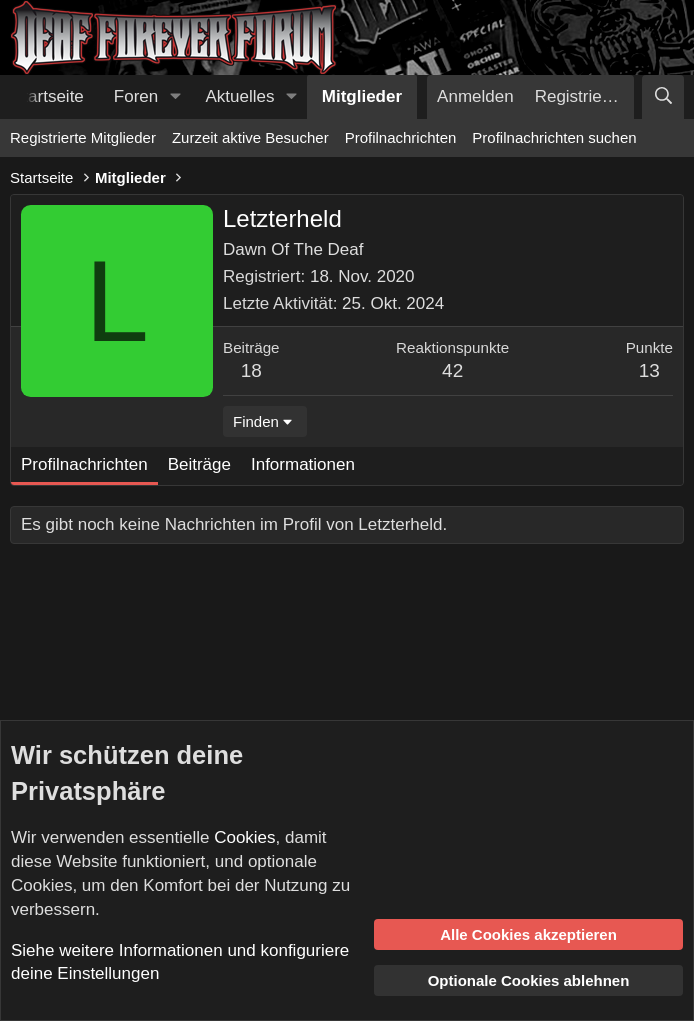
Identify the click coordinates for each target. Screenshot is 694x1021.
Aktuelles (240, 96)
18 (251, 370)
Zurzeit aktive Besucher (250, 137)
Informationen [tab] (303, 464)
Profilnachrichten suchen (554, 137)
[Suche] (663, 97)
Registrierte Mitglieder (83, 137)
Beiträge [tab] (199, 464)
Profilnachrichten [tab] (84, 464)
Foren (136, 96)
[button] (175, 97)
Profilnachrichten (401, 137)
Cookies (244, 837)
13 (649, 370)
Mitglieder (362, 96)
